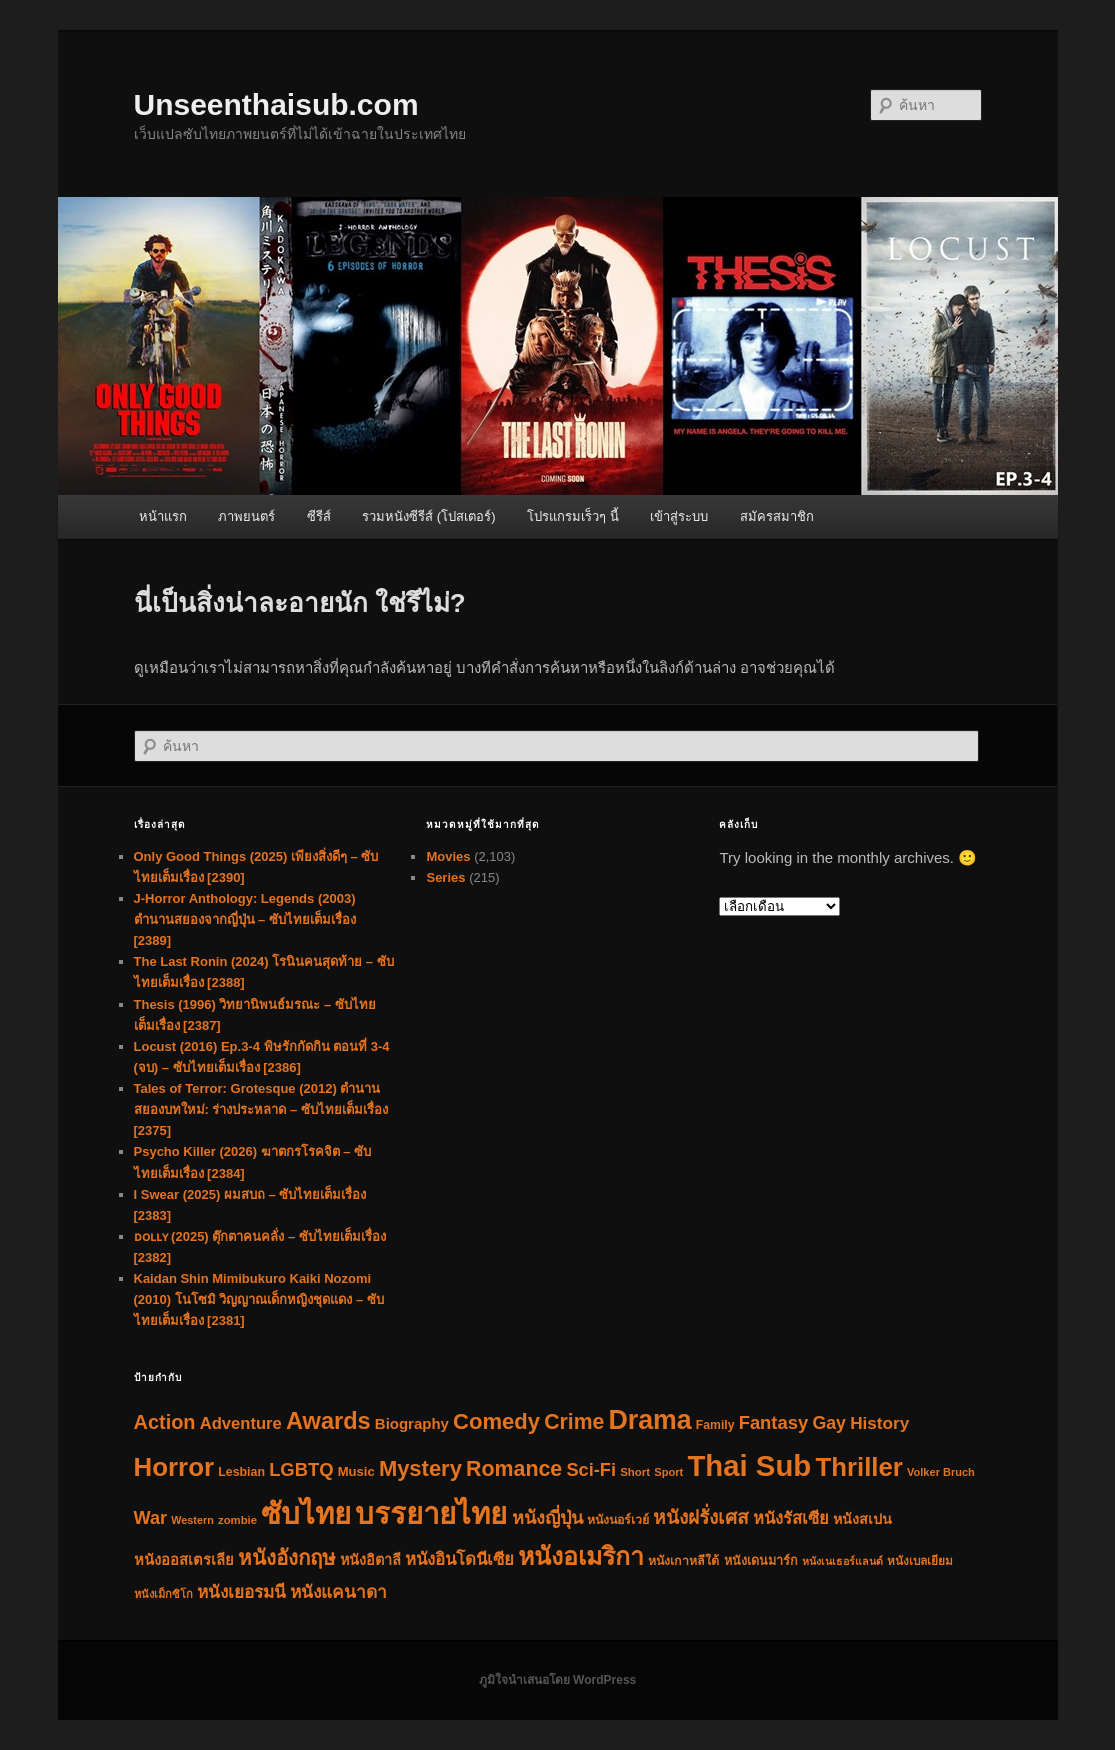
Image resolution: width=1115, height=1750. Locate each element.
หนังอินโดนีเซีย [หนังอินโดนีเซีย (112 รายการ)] (459, 1559)
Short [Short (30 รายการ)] (635, 1472)
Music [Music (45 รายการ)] (356, 1471)
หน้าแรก (163, 516)
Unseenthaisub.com (276, 104)
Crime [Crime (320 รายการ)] (574, 1421)
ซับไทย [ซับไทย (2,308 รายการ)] (306, 1513)
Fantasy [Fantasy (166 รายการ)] (774, 1422)
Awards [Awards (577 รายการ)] (328, 1421)
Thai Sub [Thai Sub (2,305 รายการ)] (749, 1465)
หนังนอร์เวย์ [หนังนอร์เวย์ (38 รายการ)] (618, 1520)
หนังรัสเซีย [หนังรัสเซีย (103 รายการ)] (791, 1518)
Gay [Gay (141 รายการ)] (829, 1423)
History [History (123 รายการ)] (879, 1423)
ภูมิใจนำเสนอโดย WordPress (557, 1680)
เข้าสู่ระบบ (679, 516)
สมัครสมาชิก (777, 516)
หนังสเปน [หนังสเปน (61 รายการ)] (862, 1519)
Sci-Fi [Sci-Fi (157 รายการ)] (591, 1470)
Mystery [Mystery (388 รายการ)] (420, 1468)
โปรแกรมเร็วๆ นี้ (573, 516)
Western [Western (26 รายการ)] (192, 1520)
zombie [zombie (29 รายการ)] (237, 1520)
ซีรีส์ (319, 516)
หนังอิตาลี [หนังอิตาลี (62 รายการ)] (370, 1560)
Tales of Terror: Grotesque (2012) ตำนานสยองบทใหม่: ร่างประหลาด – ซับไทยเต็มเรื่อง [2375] (261, 1109)
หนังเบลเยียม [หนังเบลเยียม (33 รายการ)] (920, 1561)
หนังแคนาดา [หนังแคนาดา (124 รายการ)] (338, 1592)
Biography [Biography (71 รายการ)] (412, 1423)
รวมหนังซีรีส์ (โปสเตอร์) (428, 516)
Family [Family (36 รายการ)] (715, 1425)
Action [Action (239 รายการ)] (165, 1422)
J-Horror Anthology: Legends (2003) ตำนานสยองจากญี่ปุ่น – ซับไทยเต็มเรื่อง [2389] (245, 919)
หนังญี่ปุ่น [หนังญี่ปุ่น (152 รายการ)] (547, 1518)
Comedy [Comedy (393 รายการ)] (496, 1421)
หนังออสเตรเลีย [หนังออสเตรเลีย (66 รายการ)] (184, 1560)
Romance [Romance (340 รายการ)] (514, 1469)
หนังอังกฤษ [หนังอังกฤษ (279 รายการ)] (287, 1557)
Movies (448, 856)
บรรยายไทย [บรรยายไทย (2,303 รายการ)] (431, 1513)
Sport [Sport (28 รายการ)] (668, 1472)
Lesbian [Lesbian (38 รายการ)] (241, 1472)
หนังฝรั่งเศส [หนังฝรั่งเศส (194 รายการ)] (701, 1517)
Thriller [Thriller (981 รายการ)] (858, 1467)
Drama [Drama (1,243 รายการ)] (649, 1420)
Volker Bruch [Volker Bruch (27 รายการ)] (941, 1472)
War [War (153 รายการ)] (151, 1518)
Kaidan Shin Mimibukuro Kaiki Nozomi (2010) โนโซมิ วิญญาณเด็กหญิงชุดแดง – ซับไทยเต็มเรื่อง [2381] (259, 1299)
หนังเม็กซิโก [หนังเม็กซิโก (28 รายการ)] (163, 1594)
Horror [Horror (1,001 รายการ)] (174, 1467)
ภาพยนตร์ (246, 516)
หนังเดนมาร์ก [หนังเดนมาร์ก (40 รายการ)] (761, 1561)
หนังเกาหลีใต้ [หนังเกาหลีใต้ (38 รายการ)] (683, 1561)
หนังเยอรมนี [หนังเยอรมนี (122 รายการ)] (241, 1592)
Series (445, 877)
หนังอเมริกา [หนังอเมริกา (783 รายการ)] (581, 1556)
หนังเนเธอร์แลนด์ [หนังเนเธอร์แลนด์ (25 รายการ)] (842, 1561)
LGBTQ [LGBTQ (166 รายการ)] (301, 1469)
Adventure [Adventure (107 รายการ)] (241, 1423)
